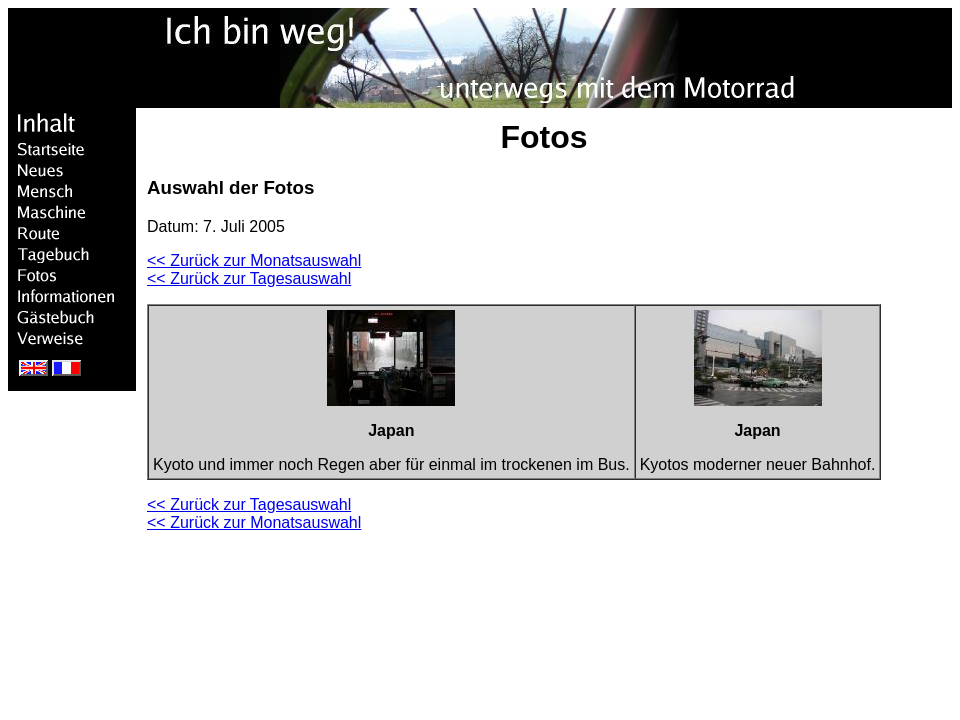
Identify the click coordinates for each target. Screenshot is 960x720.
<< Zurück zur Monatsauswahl (254, 260)
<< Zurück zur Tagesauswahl (249, 278)
